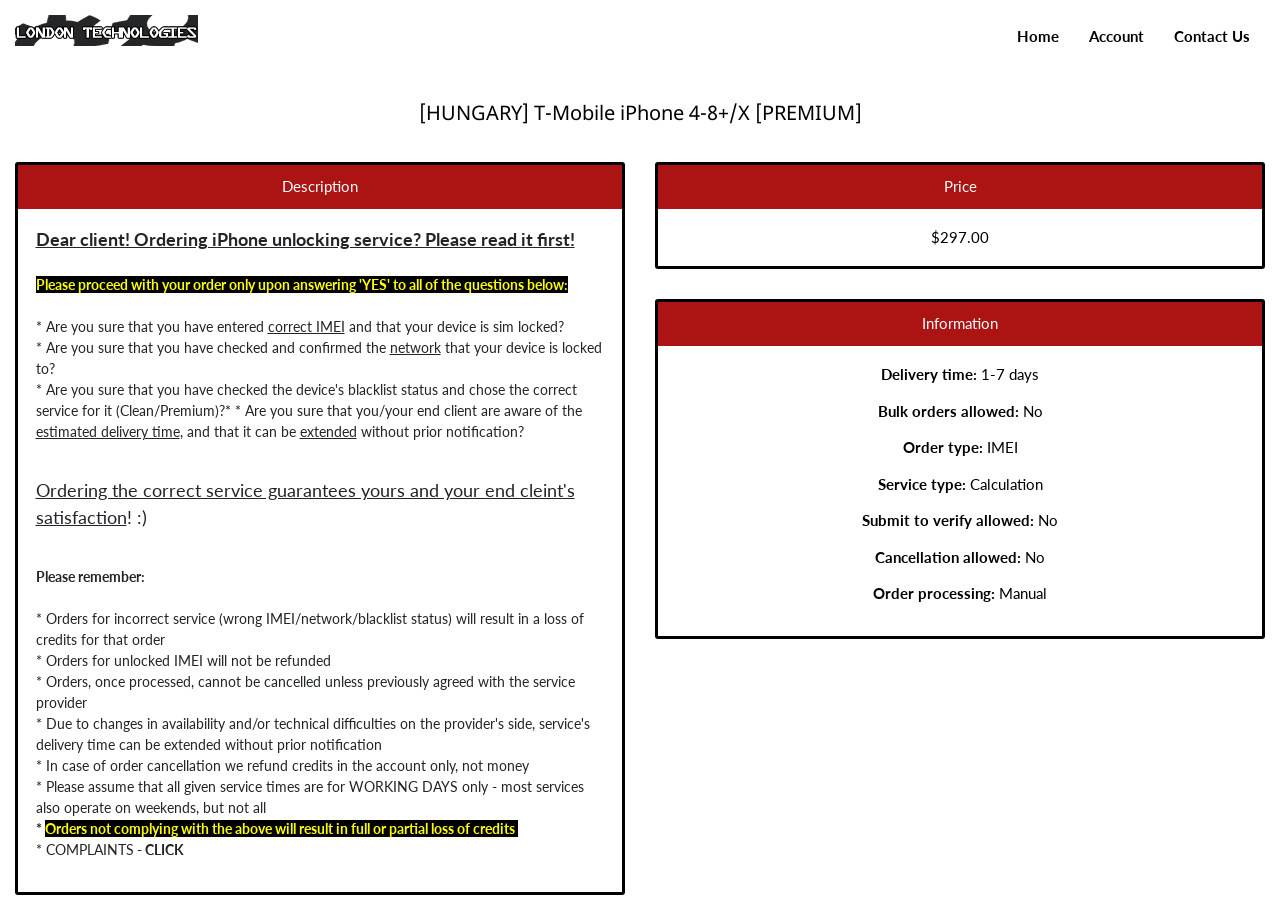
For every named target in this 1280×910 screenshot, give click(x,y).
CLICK (161, 849)
